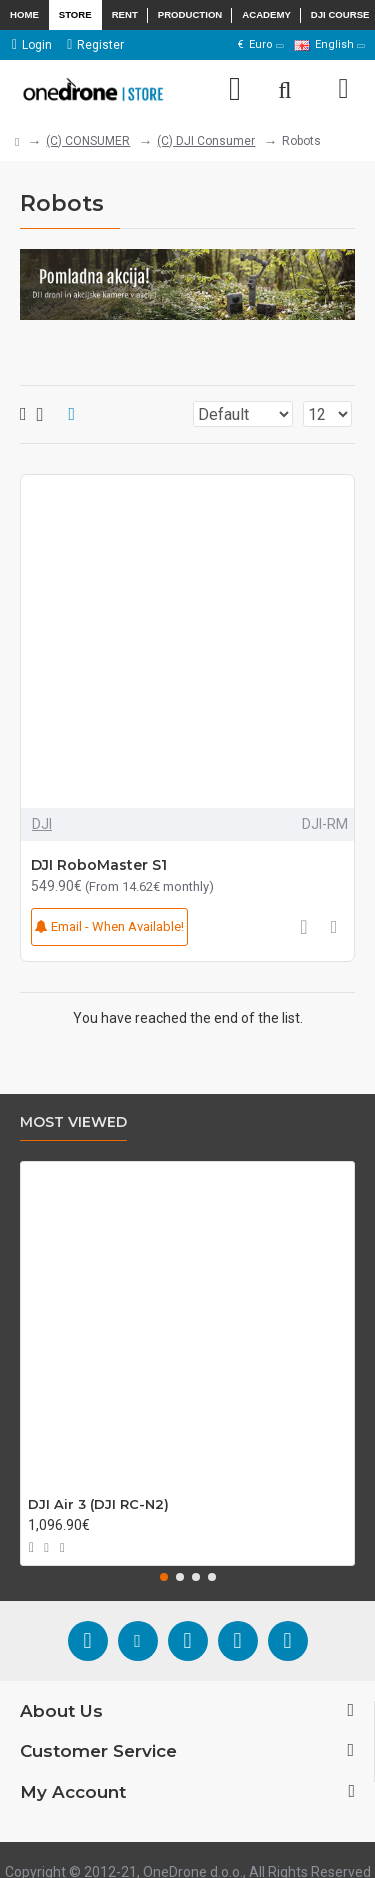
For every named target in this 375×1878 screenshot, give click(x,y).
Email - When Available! (109, 926)
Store (75, 14)
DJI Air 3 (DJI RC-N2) (98, 1504)
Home (24, 14)
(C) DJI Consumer (206, 141)
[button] (164, 1577)
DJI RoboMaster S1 (99, 865)
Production (190, 14)
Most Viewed (73, 1122)
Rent (125, 14)
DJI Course (340, 14)
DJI (42, 824)
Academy (266, 14)
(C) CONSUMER (88, 141)
